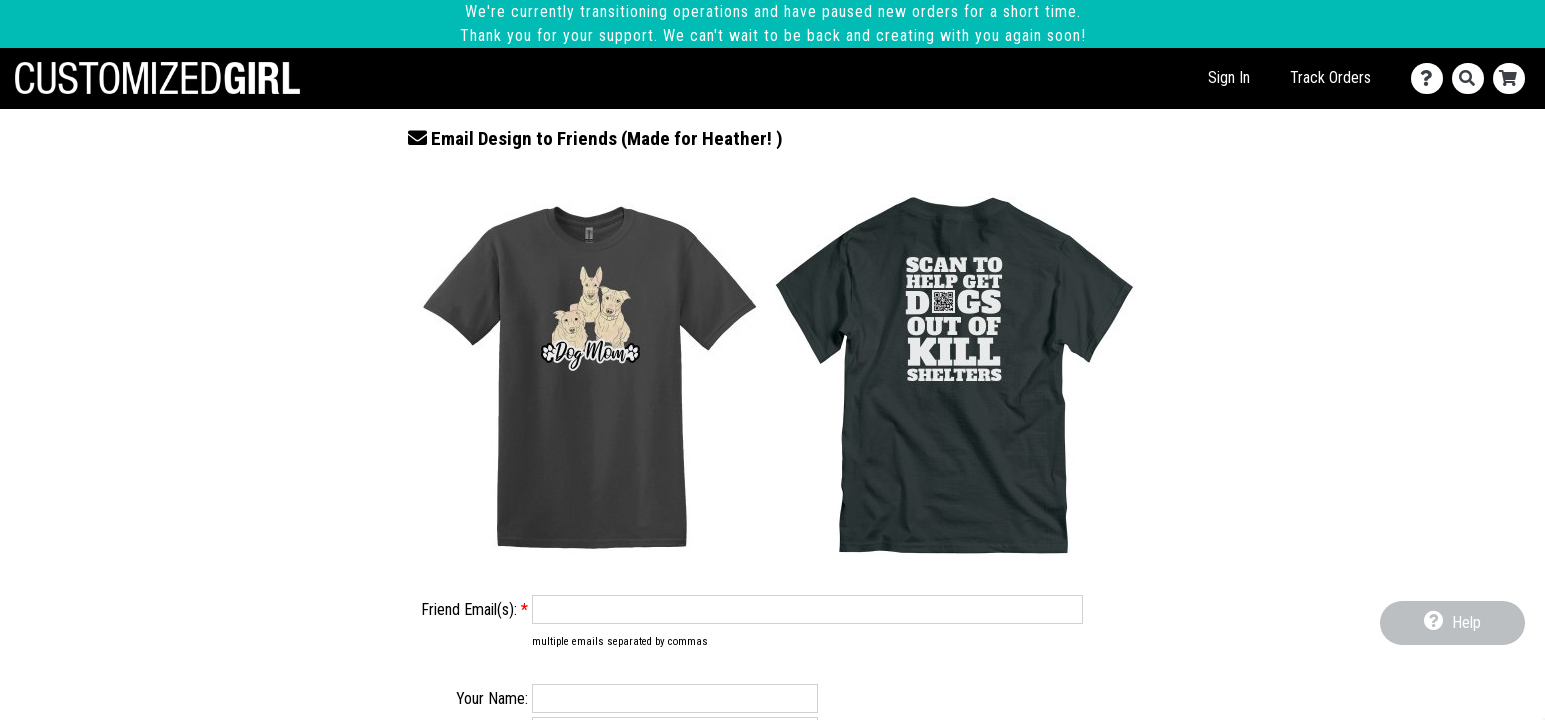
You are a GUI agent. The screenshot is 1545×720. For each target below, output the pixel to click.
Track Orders (1330, 77)
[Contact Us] (1431, 78)
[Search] (1472, 78)
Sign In (1229, 77)
